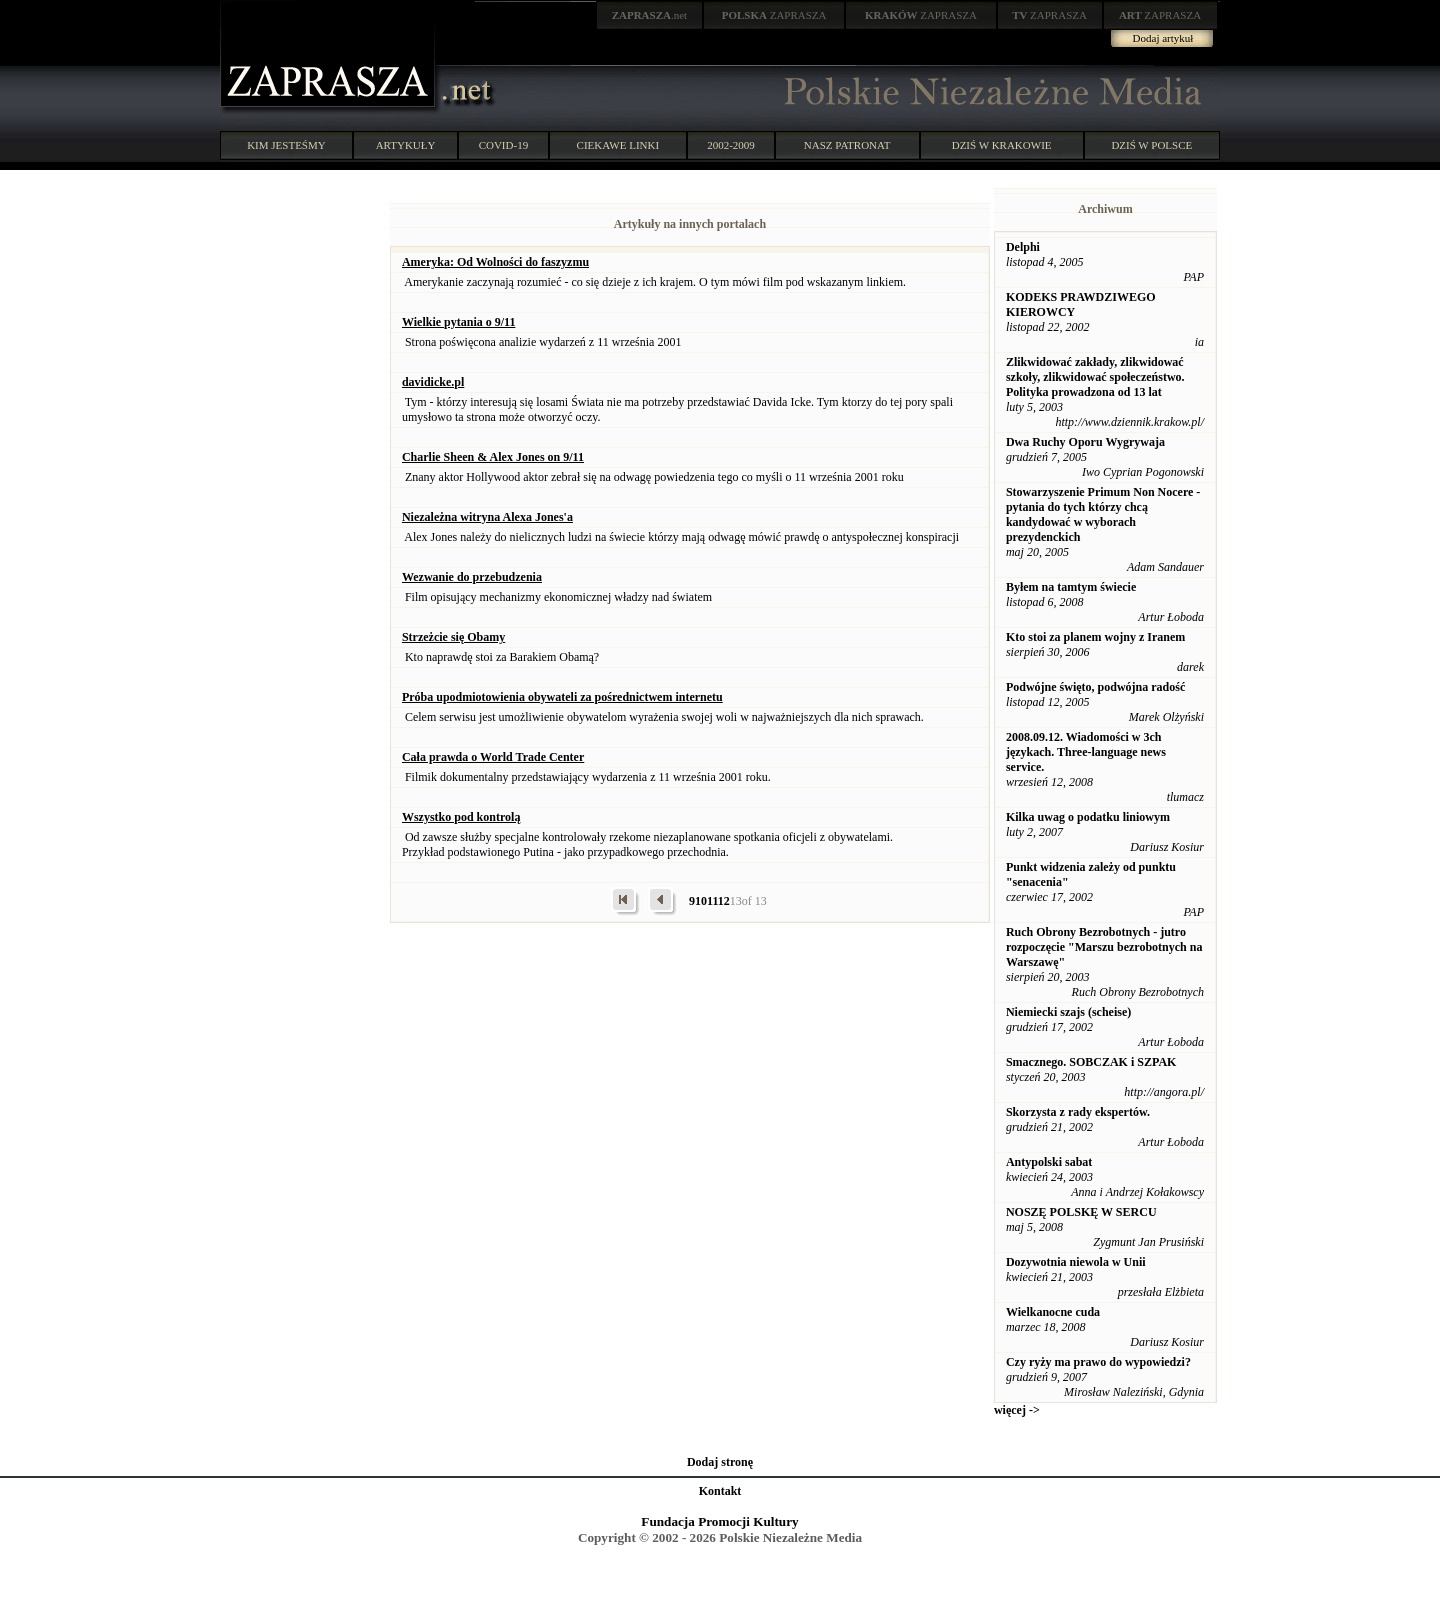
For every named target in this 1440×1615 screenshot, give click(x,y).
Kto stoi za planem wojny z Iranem (1095, 637)
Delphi (1023, 247)
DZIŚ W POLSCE (1151, 145)
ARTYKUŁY (406, 145)
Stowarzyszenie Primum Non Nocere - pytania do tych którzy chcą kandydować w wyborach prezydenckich (1103, 514)
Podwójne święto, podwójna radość (1095, 687)
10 (701, 901)
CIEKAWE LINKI (618, 145)
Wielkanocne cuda (1053, 1312)
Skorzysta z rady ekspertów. (1078, 1112)
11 (712, 901)
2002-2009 (731, 145)
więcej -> (1017, 1410)
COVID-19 (504, 145)
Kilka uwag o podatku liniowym (1088, 817)
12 (724, 901)
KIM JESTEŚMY (286, 145)
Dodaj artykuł (1163, 38)
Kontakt (720, 1491)
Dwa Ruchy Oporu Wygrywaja (1085, 442)
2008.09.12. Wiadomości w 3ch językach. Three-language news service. (1086, 752)
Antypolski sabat (1049, 1162)
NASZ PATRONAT (847, 145)
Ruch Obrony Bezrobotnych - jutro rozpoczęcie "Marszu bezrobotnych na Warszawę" (1104, 947)
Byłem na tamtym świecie (1071, 587)
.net (650, 15)
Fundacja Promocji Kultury (719, 1521)
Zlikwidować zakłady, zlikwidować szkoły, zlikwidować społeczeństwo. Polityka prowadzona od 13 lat (1095, 377)
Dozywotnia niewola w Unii (1076, 1262)
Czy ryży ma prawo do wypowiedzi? (1098, 1362)
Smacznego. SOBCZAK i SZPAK (1091, 1062)
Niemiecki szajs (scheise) (1068, 1012)
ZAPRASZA (774, 15)
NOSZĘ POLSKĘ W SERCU (1081, 1212)
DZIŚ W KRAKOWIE (1002, 145)
